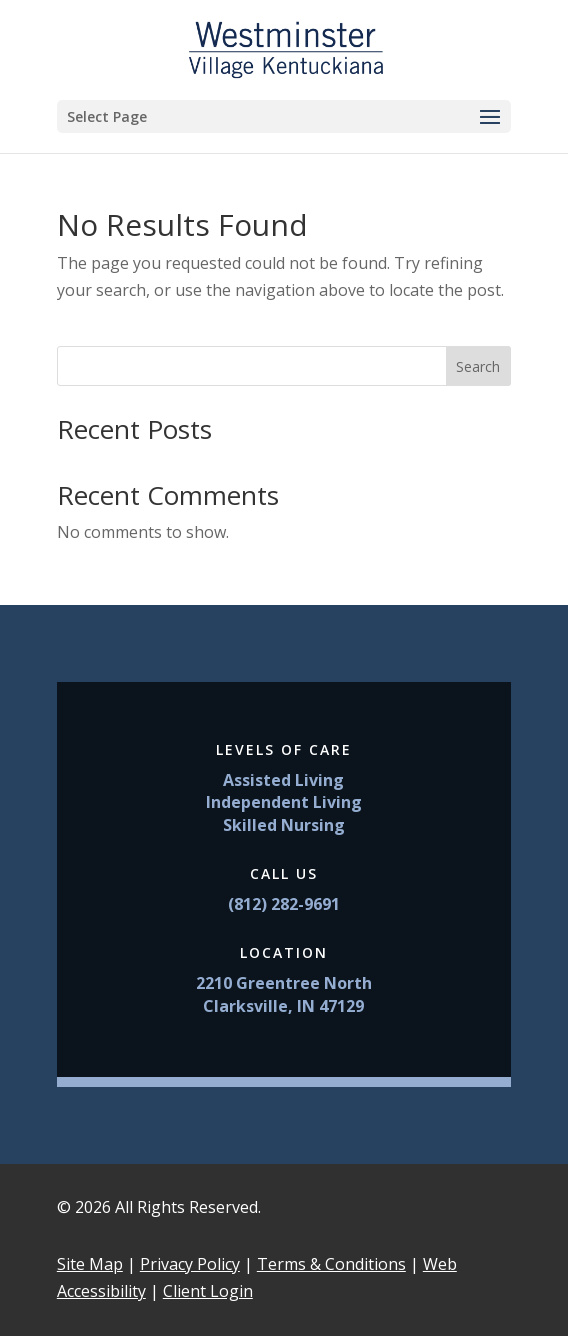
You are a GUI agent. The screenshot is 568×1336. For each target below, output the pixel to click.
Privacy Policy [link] (190, 1264)
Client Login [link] (208, 1291)
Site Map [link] (90, 1264)
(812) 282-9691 (284, 904)
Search (478, 366)
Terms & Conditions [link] (331, 1264)
